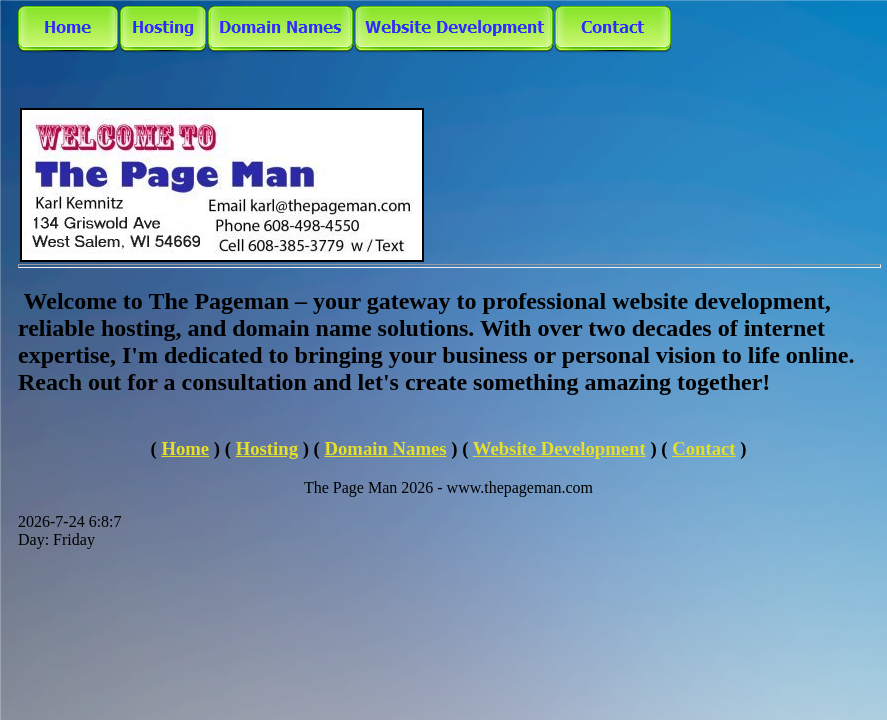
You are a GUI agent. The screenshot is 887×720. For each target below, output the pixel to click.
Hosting (267, 448)
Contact (703, 448)
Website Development (559, 448)
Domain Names (386, 448)
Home (185, 448)
